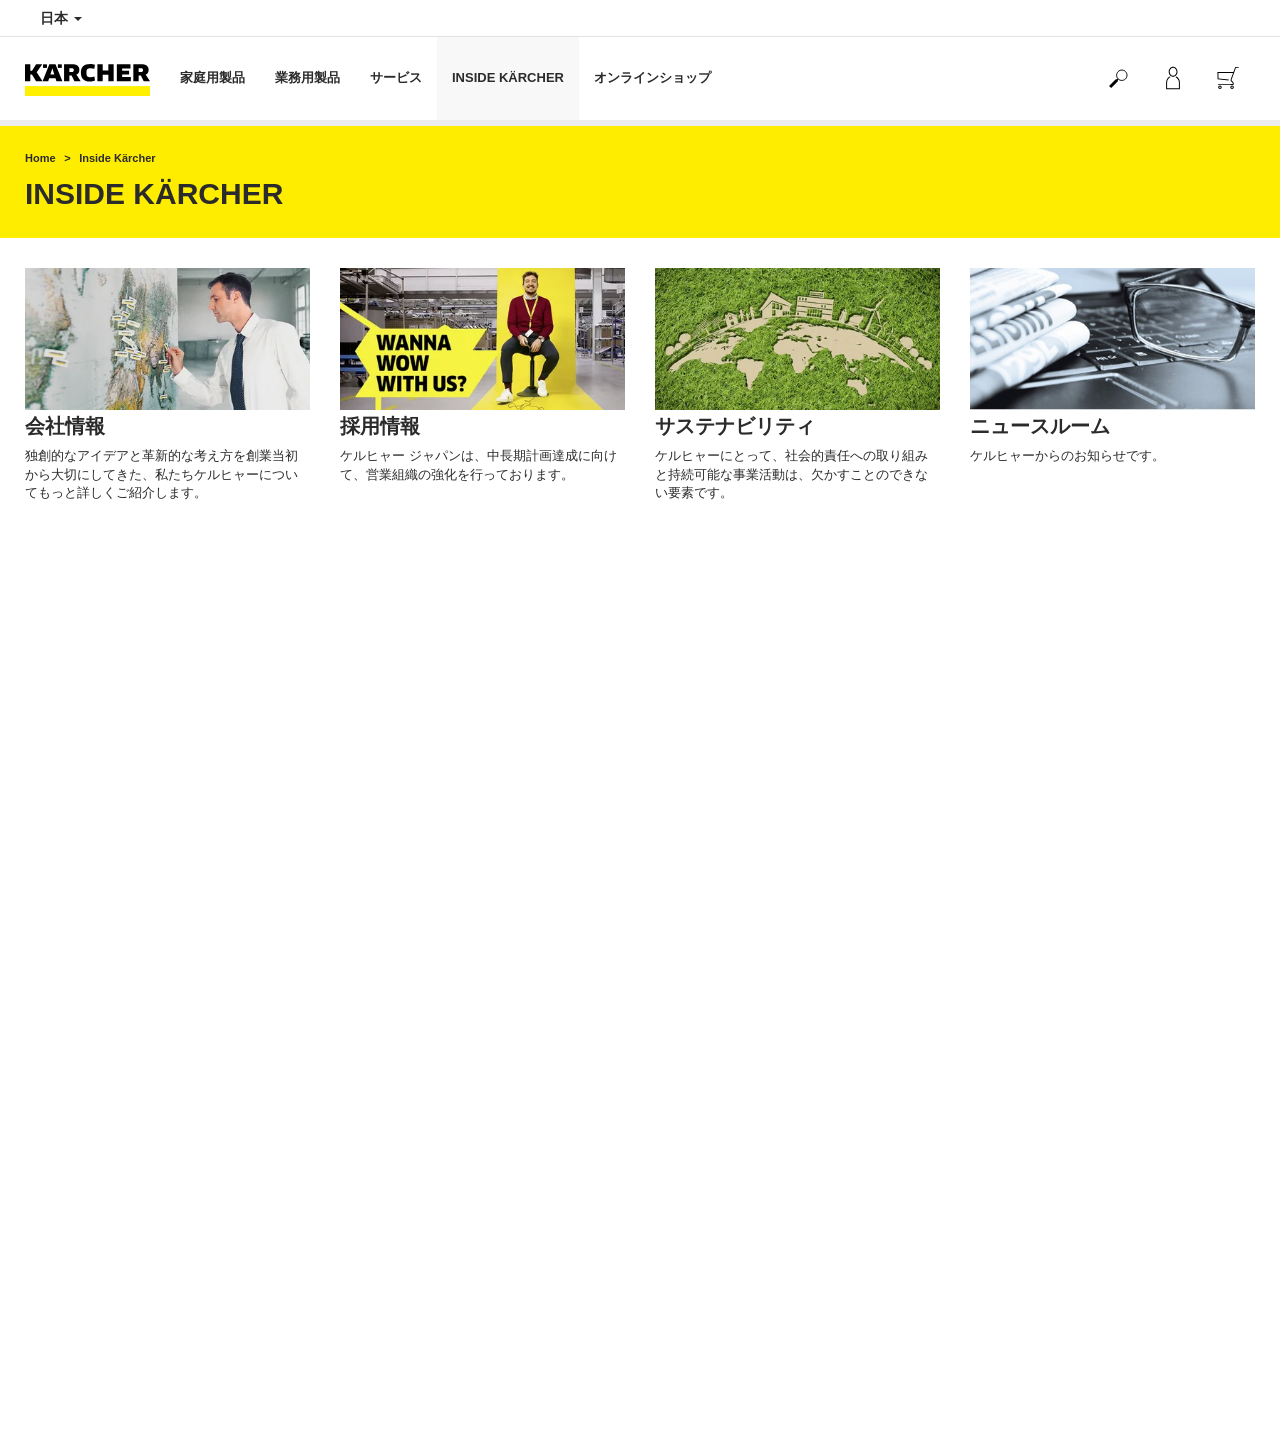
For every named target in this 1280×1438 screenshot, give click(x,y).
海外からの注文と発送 (85, 1003)
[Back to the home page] (95, 78)
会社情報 (679, 1232)
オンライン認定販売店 (715, 1300)
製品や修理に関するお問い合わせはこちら (454, 1232)
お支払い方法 (61, 952)
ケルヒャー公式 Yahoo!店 (723, 969)
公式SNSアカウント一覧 (1036, 1329)
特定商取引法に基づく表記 (97, 1038)
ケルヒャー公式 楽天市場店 (728, 952)
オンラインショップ (652, 77)
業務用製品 (307, 77)
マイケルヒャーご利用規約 (97, 1089)
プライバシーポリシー (715, 1249)
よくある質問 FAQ (74, 1140)
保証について (61, 1055)
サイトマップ (691, 1283)
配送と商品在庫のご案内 (91, 969)
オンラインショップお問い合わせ (115, 1123)
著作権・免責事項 (703, 1266)
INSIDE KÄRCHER (508, 77)
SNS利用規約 (1006, 1346)
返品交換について (73, 1020)
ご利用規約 (55, 1072)
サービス (396, 77)
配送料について (67, 986)
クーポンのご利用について (97, 1106)
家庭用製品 (212, 77)
